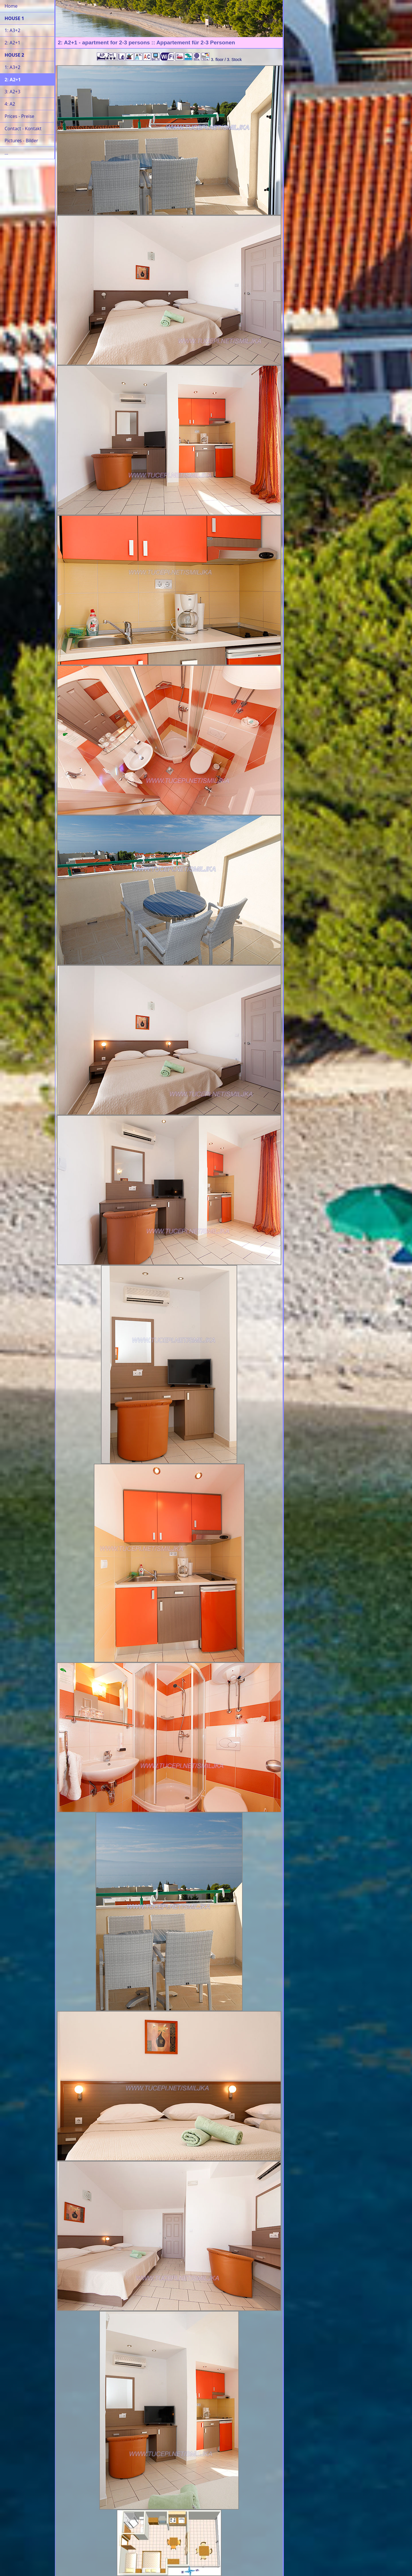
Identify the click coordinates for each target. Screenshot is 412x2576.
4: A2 (10, 104)
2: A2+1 (12, 42)
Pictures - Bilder (21, 140)
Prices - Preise (19, 116)
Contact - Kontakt (23, 128)
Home (11, 6)
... (6, 153)
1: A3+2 (12, 30)
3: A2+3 (12, 91)
